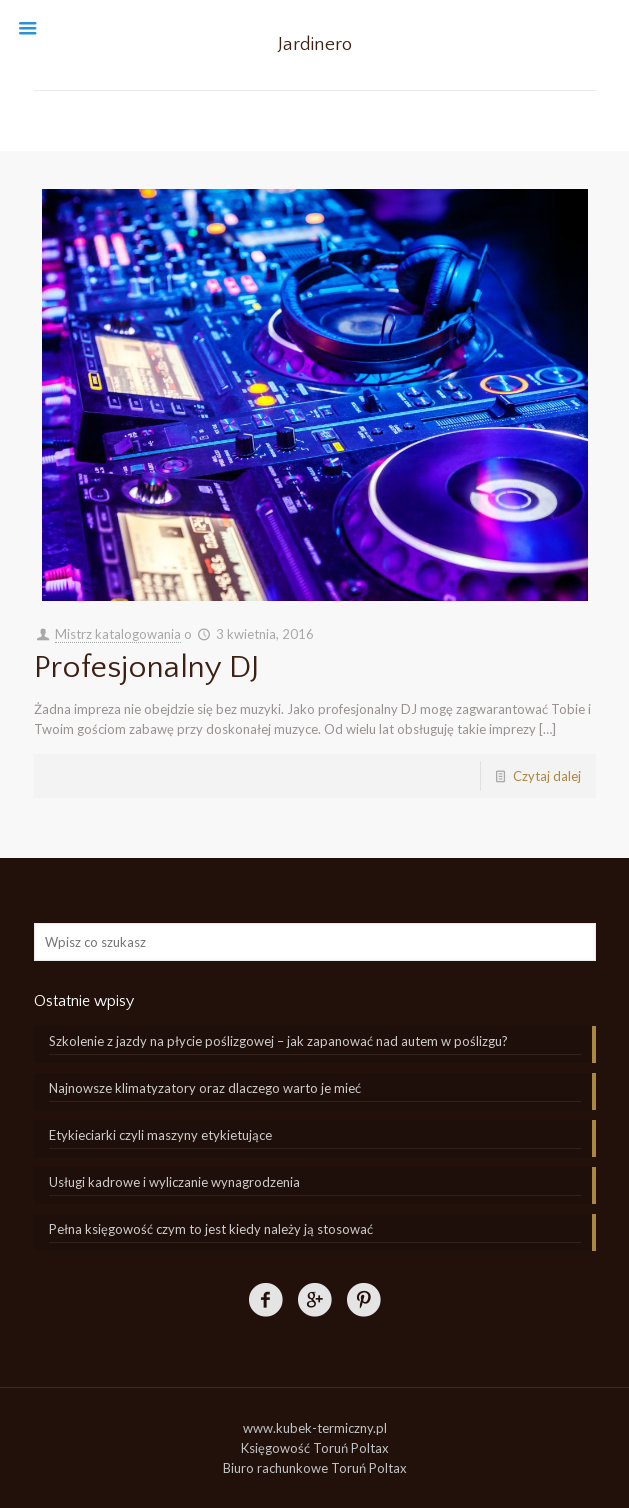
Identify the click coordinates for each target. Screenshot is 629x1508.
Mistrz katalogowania (118, 634)
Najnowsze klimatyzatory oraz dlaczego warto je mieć (205, 1088)
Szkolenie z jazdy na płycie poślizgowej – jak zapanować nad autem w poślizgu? (278, 1041)
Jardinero (315, 44)
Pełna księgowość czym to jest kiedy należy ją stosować (211, 1229)
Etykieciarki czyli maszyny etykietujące (160, 1135)
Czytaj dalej (547, 776)
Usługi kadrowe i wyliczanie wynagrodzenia (174, 1182)
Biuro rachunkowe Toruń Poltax (315, 1468)
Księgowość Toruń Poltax (315, 1448)
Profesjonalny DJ (147, 667)
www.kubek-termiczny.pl (315, 1428)
